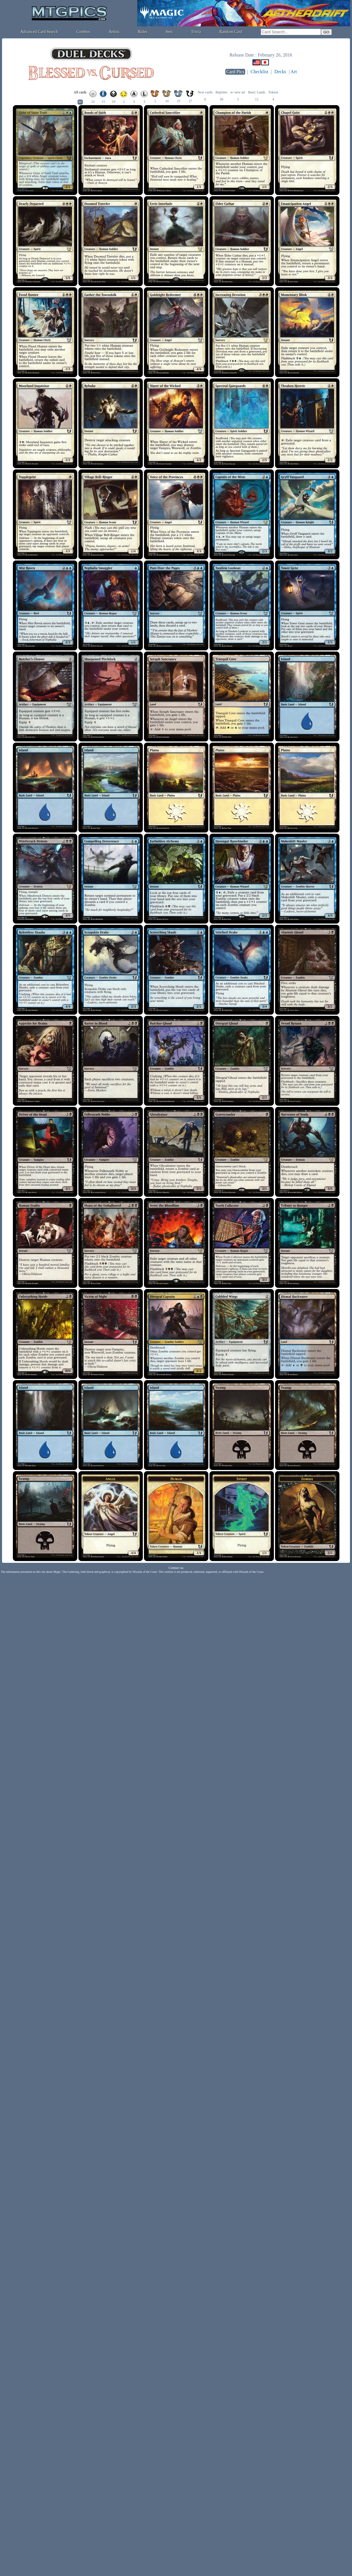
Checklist (259, 71)
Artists (114, 32)
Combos (83, 32)
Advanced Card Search (39, 32)
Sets (169, 32)
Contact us (176, 1568)
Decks (280, 71)
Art (294, 71)
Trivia (196, 32)
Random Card (230, 32)
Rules (142, 32)
